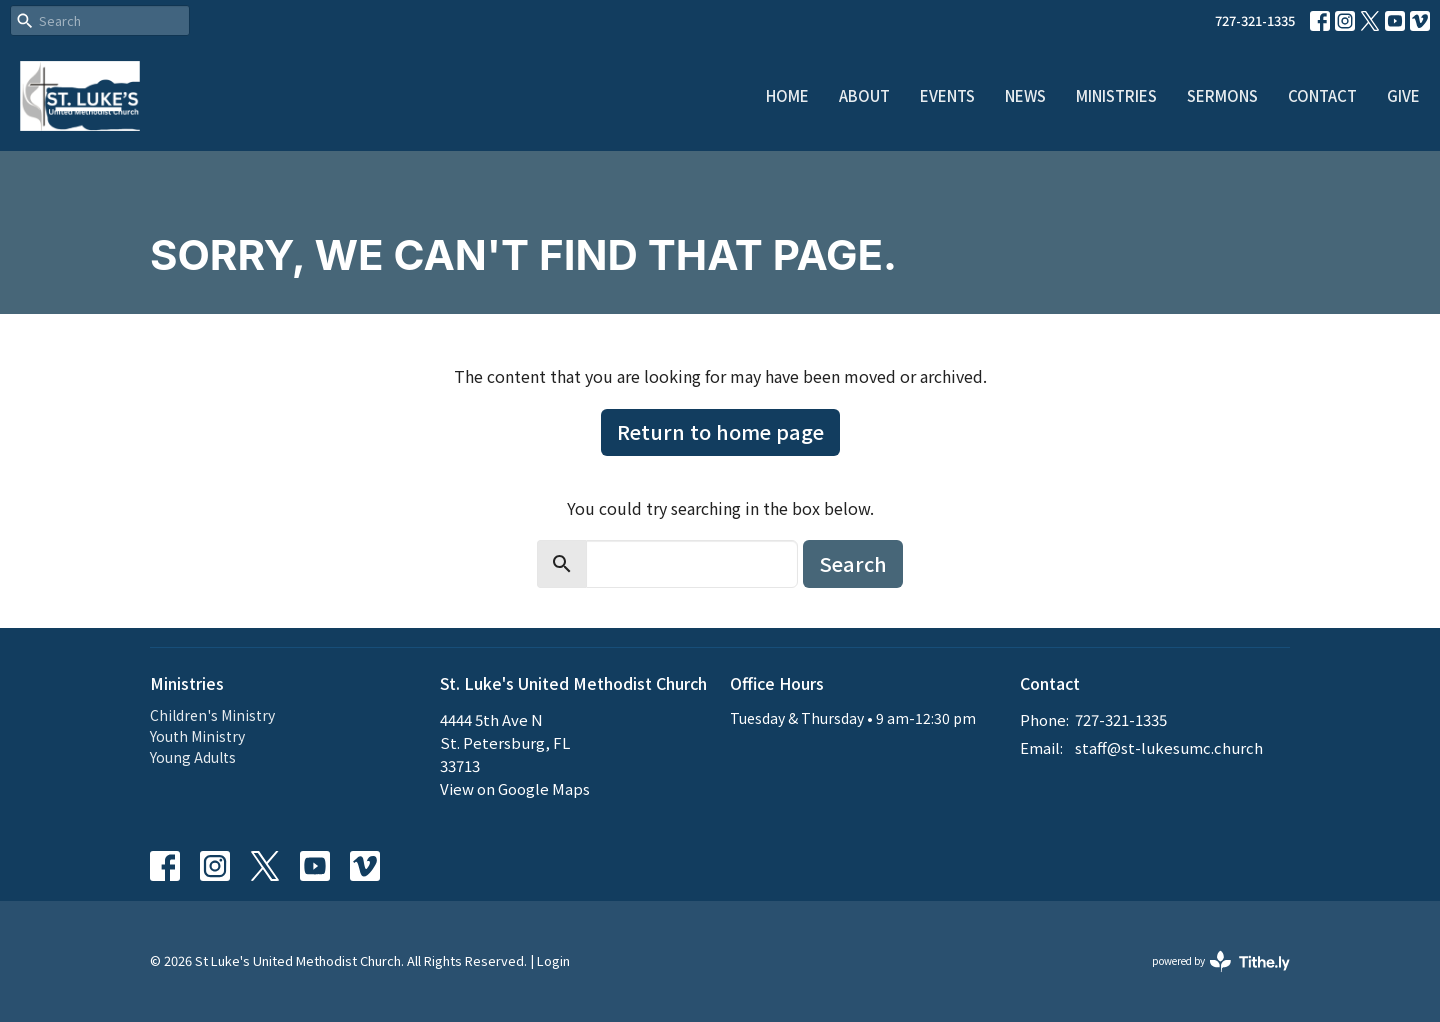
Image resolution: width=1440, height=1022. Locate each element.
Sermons (1222, 95)
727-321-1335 (1255, 20)
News (1025, 95)
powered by (1221, 961)
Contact (1322, 95)
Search (853, 563)
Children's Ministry (212, 715)
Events (947, 95)
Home (787, 95)
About (864, 95)
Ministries (1116, 95)
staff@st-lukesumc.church (1169, 747)
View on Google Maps (515, 788)
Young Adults (193, 757)
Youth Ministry (197, 736)
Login (553, 960)
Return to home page (720, 431)
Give (1403, 95)
